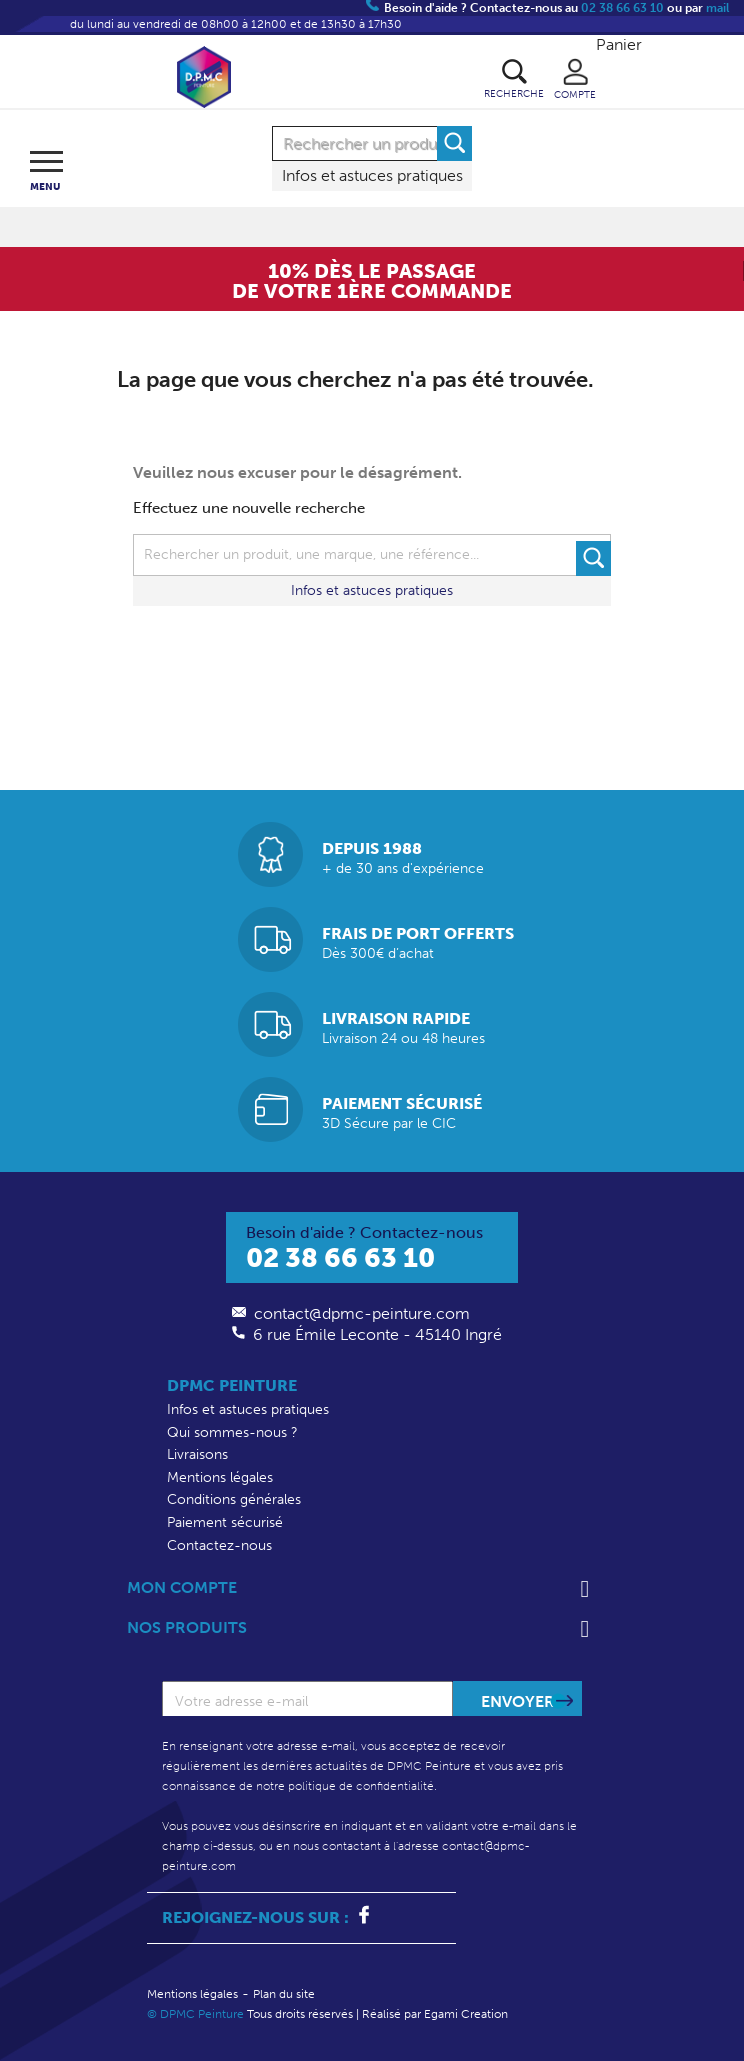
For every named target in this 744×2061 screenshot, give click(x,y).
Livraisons (197, 1454)
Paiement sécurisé (225, 1522)
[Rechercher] (372, 143)
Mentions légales (220, 1477)
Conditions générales (234, 1499)
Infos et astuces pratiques (372, 175)
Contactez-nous (219, 1545)
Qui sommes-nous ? (232, 1432)
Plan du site (284, 1994)
